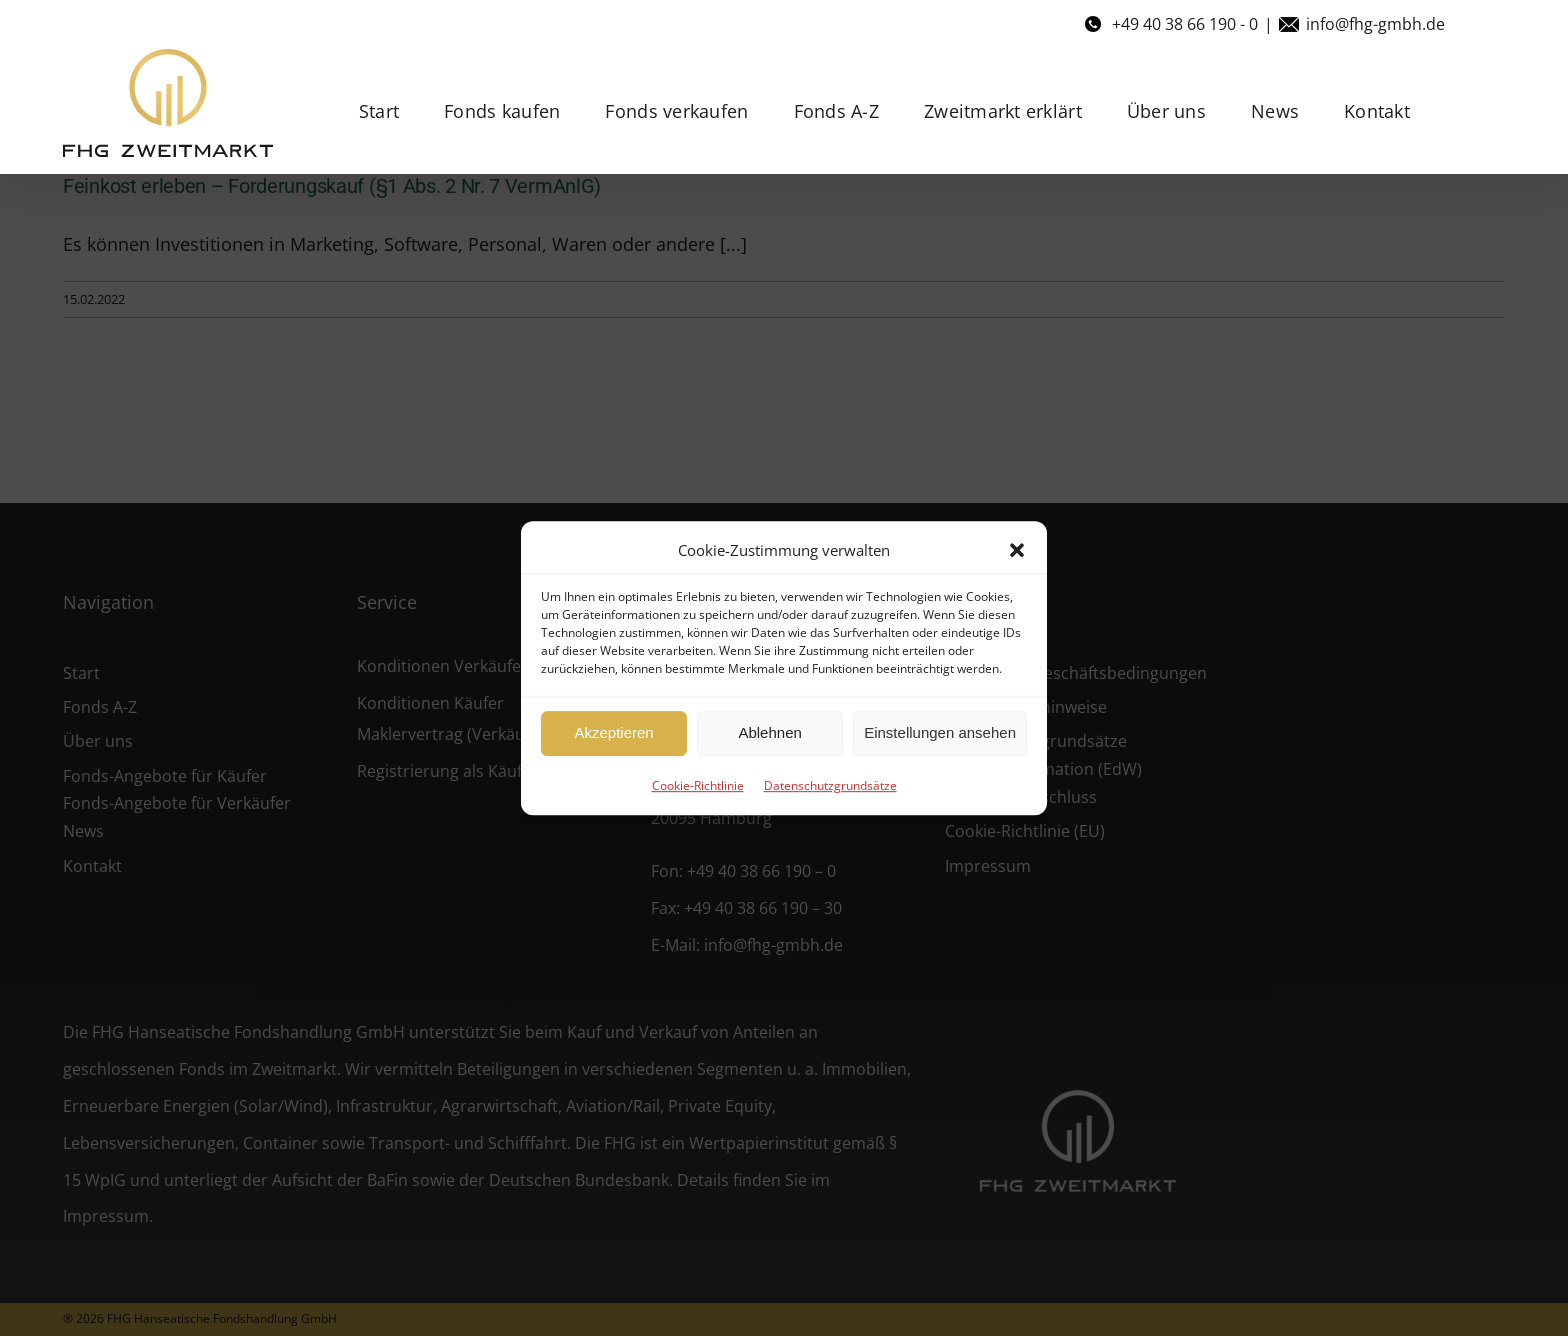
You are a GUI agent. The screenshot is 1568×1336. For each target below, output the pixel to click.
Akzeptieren (613, 732)
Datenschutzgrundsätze (830, 785)
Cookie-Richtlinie (698, 785)
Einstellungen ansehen (940, 732)
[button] (1017, 550)
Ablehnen (769, 732)
